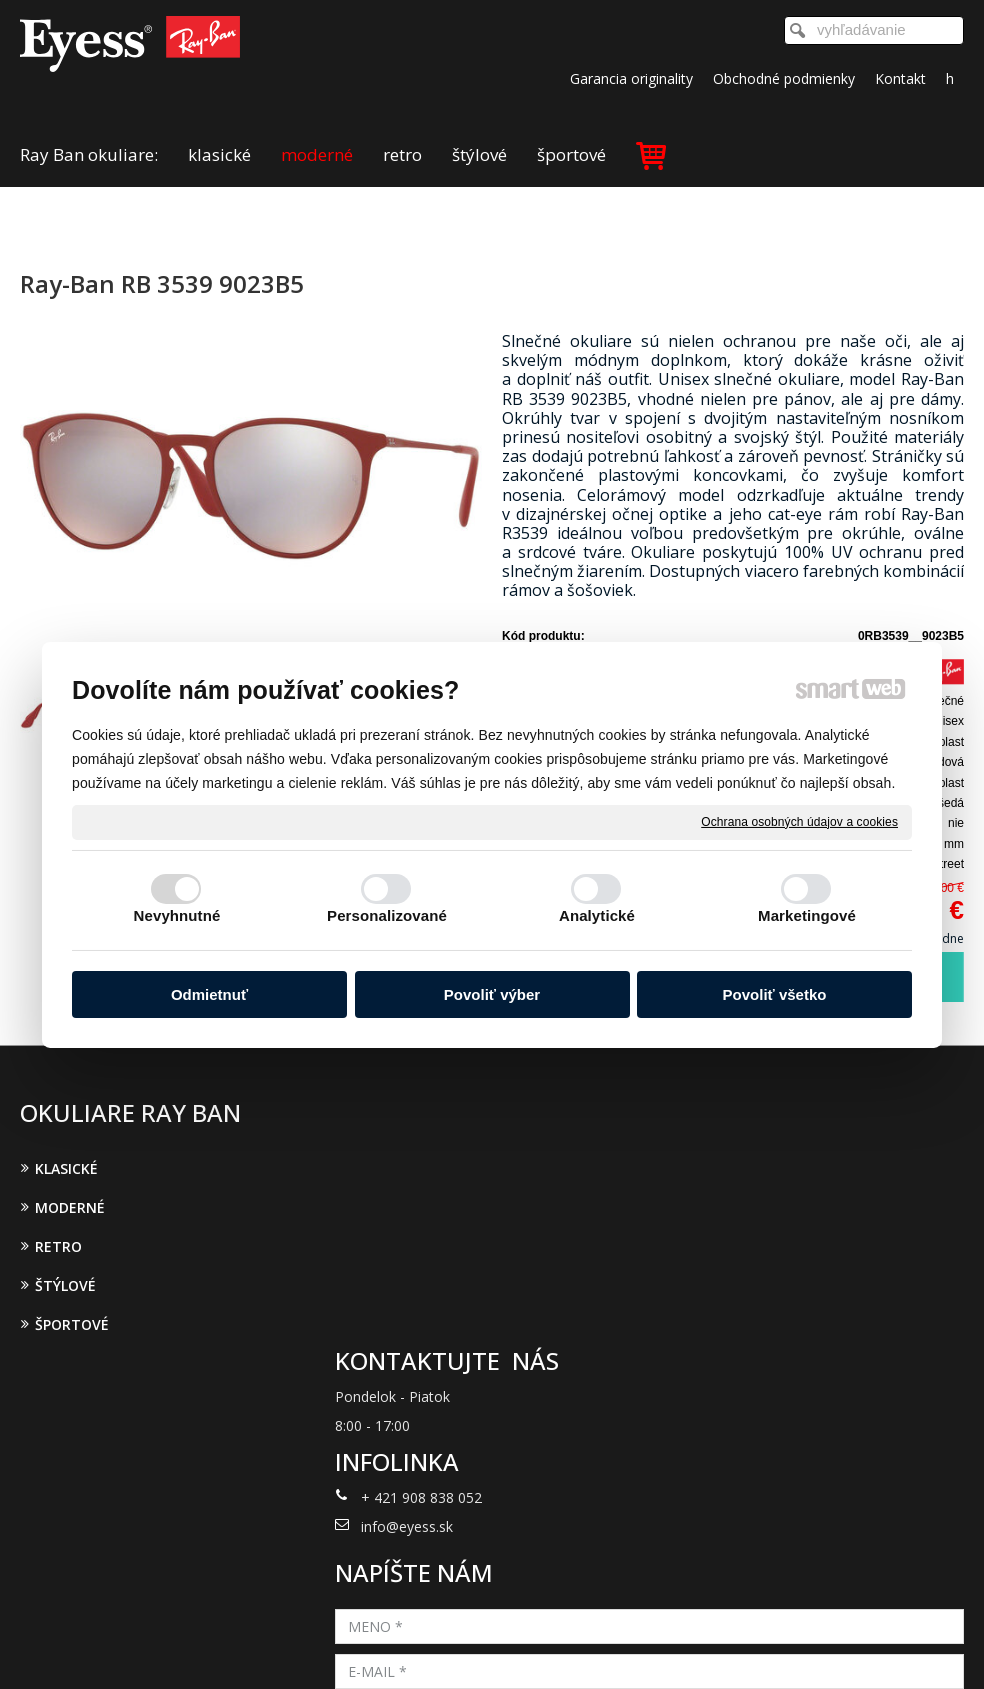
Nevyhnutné (177, 915)
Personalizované (387, 915)
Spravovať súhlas (820, 1647)
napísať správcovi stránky (466, 1647)
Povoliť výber (492, 994)
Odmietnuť (209, 994)
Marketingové (807, 915)
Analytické (597, 915)
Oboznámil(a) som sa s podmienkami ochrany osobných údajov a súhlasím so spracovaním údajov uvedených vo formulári (819, 1391)
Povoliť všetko (775, 994)
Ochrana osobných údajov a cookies (799, 821)
